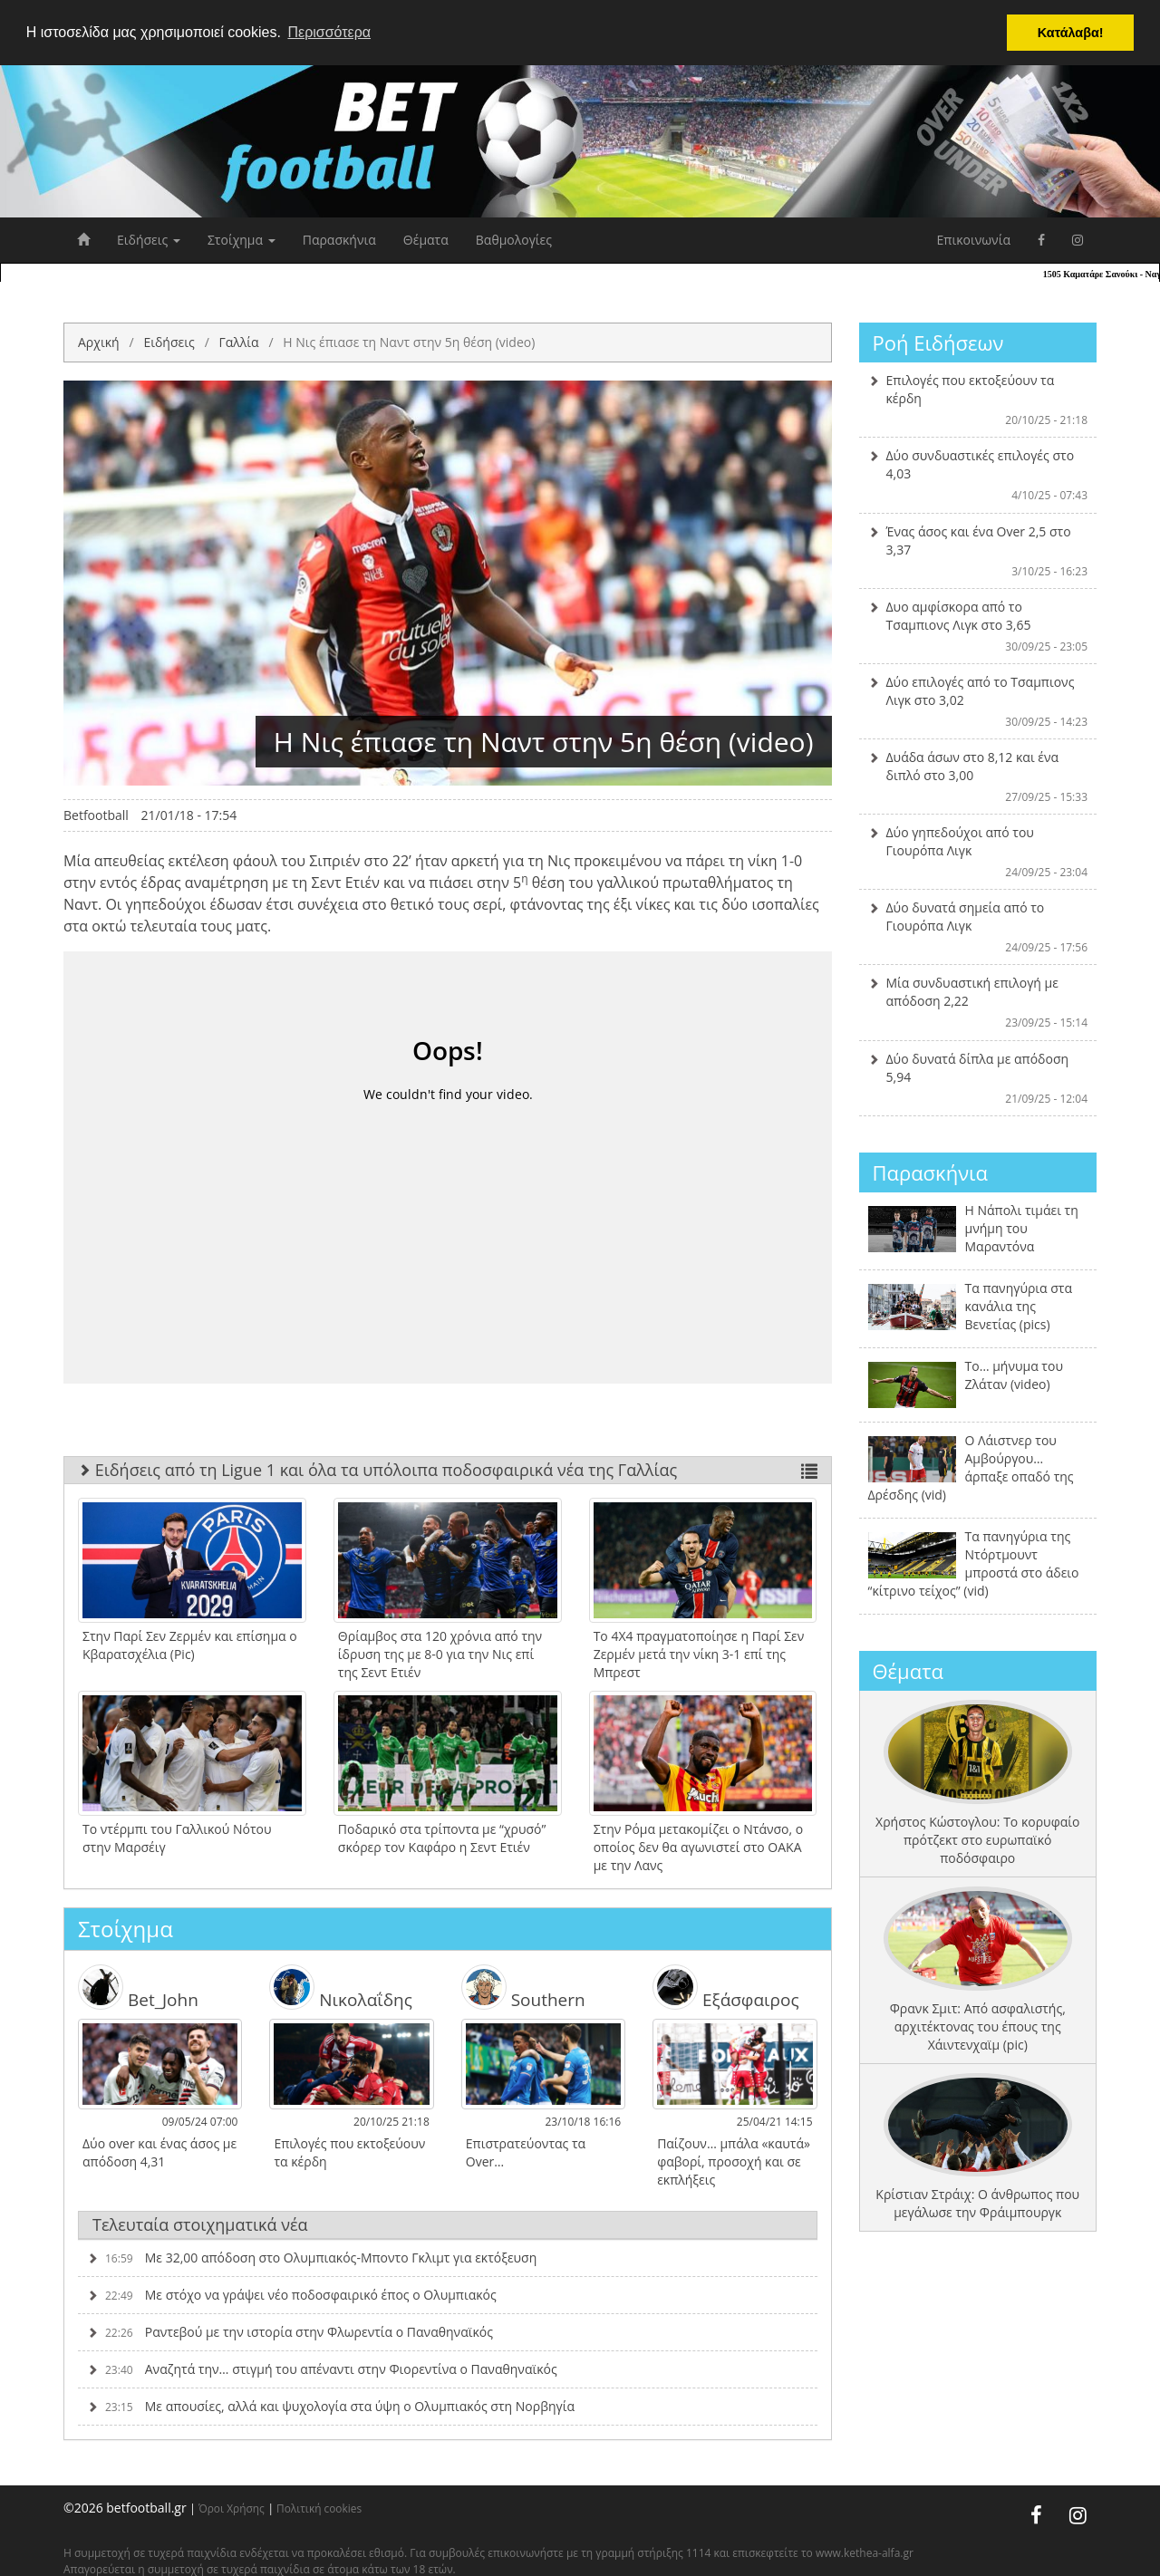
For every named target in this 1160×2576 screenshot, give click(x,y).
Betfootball (96, 815)
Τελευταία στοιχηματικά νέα (200, 2224)
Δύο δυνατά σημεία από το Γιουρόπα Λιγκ (978, 927)
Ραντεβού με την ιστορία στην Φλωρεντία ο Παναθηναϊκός (290, 2331)
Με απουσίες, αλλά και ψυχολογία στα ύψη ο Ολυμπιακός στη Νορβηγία (331, 2406)
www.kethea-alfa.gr (865, 2553)
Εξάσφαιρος (725, 1987)
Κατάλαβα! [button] (1071, 32)
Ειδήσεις (148, 239)
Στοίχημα (242, 239)
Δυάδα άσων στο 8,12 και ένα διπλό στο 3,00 (978, 776)
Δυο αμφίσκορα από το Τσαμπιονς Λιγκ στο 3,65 (978, 626)
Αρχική (99, 342)
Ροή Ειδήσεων (938, 342)
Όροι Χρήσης (231, 2508)
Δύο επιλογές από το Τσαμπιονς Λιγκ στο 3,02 (978, 701)
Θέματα (426, 239)
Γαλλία (238, 342)
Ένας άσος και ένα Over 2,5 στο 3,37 (978, 551)
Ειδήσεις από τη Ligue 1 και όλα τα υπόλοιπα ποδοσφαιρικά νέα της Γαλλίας (447, 1470)
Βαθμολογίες (514, 239)
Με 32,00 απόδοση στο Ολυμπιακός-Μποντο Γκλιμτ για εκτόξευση (311, 2257)
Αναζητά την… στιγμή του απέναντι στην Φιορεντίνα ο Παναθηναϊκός (322, 2369)
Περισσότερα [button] (329, 32)
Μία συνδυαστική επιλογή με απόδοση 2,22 (978, 1002)
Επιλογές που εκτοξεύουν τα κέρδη (978, 399)
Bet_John (138, 1987)
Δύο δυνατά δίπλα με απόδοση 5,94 (978, 1078)
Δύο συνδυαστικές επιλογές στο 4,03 (978, 475)
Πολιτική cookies (319, 2508)
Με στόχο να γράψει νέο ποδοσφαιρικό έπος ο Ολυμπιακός (292, 2294)
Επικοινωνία (973, 239)
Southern (523, 1987)
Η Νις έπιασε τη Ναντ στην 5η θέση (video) (409, 342)
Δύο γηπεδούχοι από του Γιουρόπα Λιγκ (978, 852)
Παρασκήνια (339, 239)
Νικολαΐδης (340, 1987)
